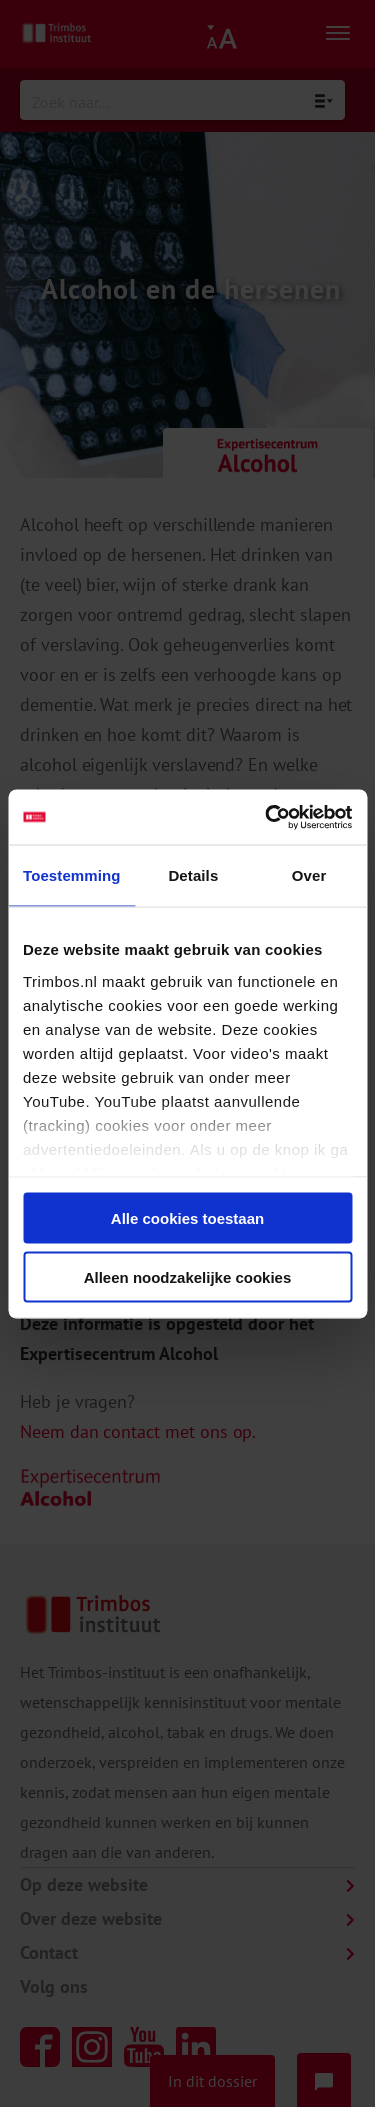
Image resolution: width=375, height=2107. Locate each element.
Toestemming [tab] (72, 875)
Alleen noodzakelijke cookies (188, 1276)
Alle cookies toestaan (187, 1218)
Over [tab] (309, 875)
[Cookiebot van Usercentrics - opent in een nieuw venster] (267, 817)
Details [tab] (193, 875)
